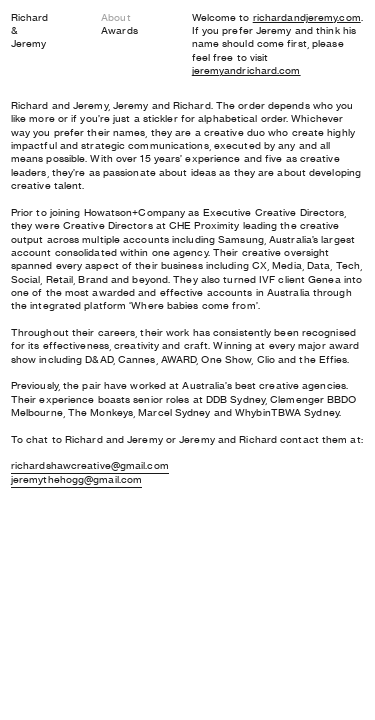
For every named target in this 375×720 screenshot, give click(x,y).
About (116, 17)
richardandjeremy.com (307, 17)
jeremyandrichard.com (246, 70)
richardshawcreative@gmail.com (90, 465)
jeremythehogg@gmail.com (76, 479)
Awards (119, 30)
